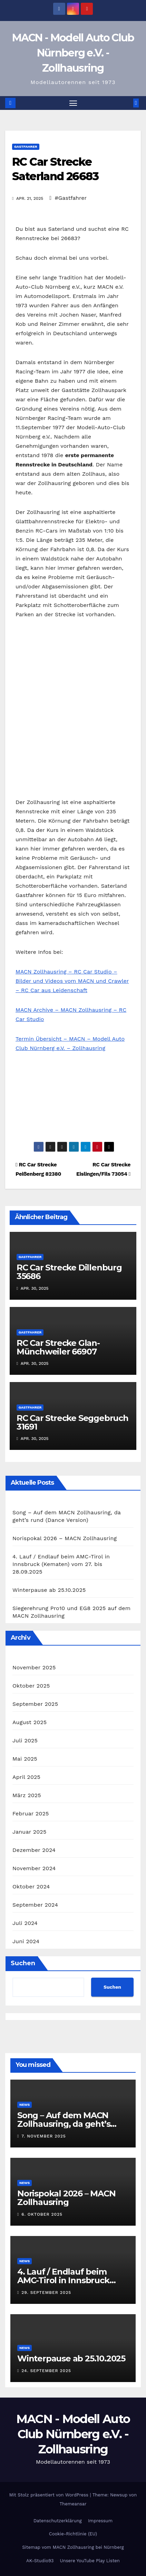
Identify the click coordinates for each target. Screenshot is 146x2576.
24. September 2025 (46, 2370)
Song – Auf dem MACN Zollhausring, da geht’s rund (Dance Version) (63, 2123)
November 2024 (34, 1868)
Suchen (23, 1963)
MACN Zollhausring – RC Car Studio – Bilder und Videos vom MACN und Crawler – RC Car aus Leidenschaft (72, 980)
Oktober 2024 (31, 1886)
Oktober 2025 (31, 1685)
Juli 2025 (25, 1740)
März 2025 (26, 1795)
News (24, 2104)
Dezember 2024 (34, 1850)
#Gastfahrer (71, 198)
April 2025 (26, 1777)
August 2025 (29, 1722)
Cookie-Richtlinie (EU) (73, 2533)
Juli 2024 (25, 1923)
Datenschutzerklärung (57, 2520)
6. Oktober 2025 (41, 2214)
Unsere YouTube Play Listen (90, 2560)
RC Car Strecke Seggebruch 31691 (72, 1422)
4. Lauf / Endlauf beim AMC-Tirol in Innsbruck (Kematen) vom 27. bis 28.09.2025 (61, 1564)
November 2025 (34, 1667)
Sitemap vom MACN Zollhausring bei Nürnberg (73, 2547)
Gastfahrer (25, 146)
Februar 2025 (30, 1813)
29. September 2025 (46, 2292)
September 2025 (35, 1704)
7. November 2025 (43, 2136)
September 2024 (35, 1905)
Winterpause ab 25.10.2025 (49, 1590)
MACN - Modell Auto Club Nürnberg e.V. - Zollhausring (73, 52)
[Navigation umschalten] (73, 103)
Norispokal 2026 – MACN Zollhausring (64, 1538)
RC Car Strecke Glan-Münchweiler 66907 (58, 1347)
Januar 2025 (29, 1831)
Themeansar (73, 2503)
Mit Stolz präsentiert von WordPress (49, 2494)
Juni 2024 (25, 1941)
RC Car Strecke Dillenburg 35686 (69, 1272)
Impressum (100, 2520)
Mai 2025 (24, 1758)
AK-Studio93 (39, 2560)
